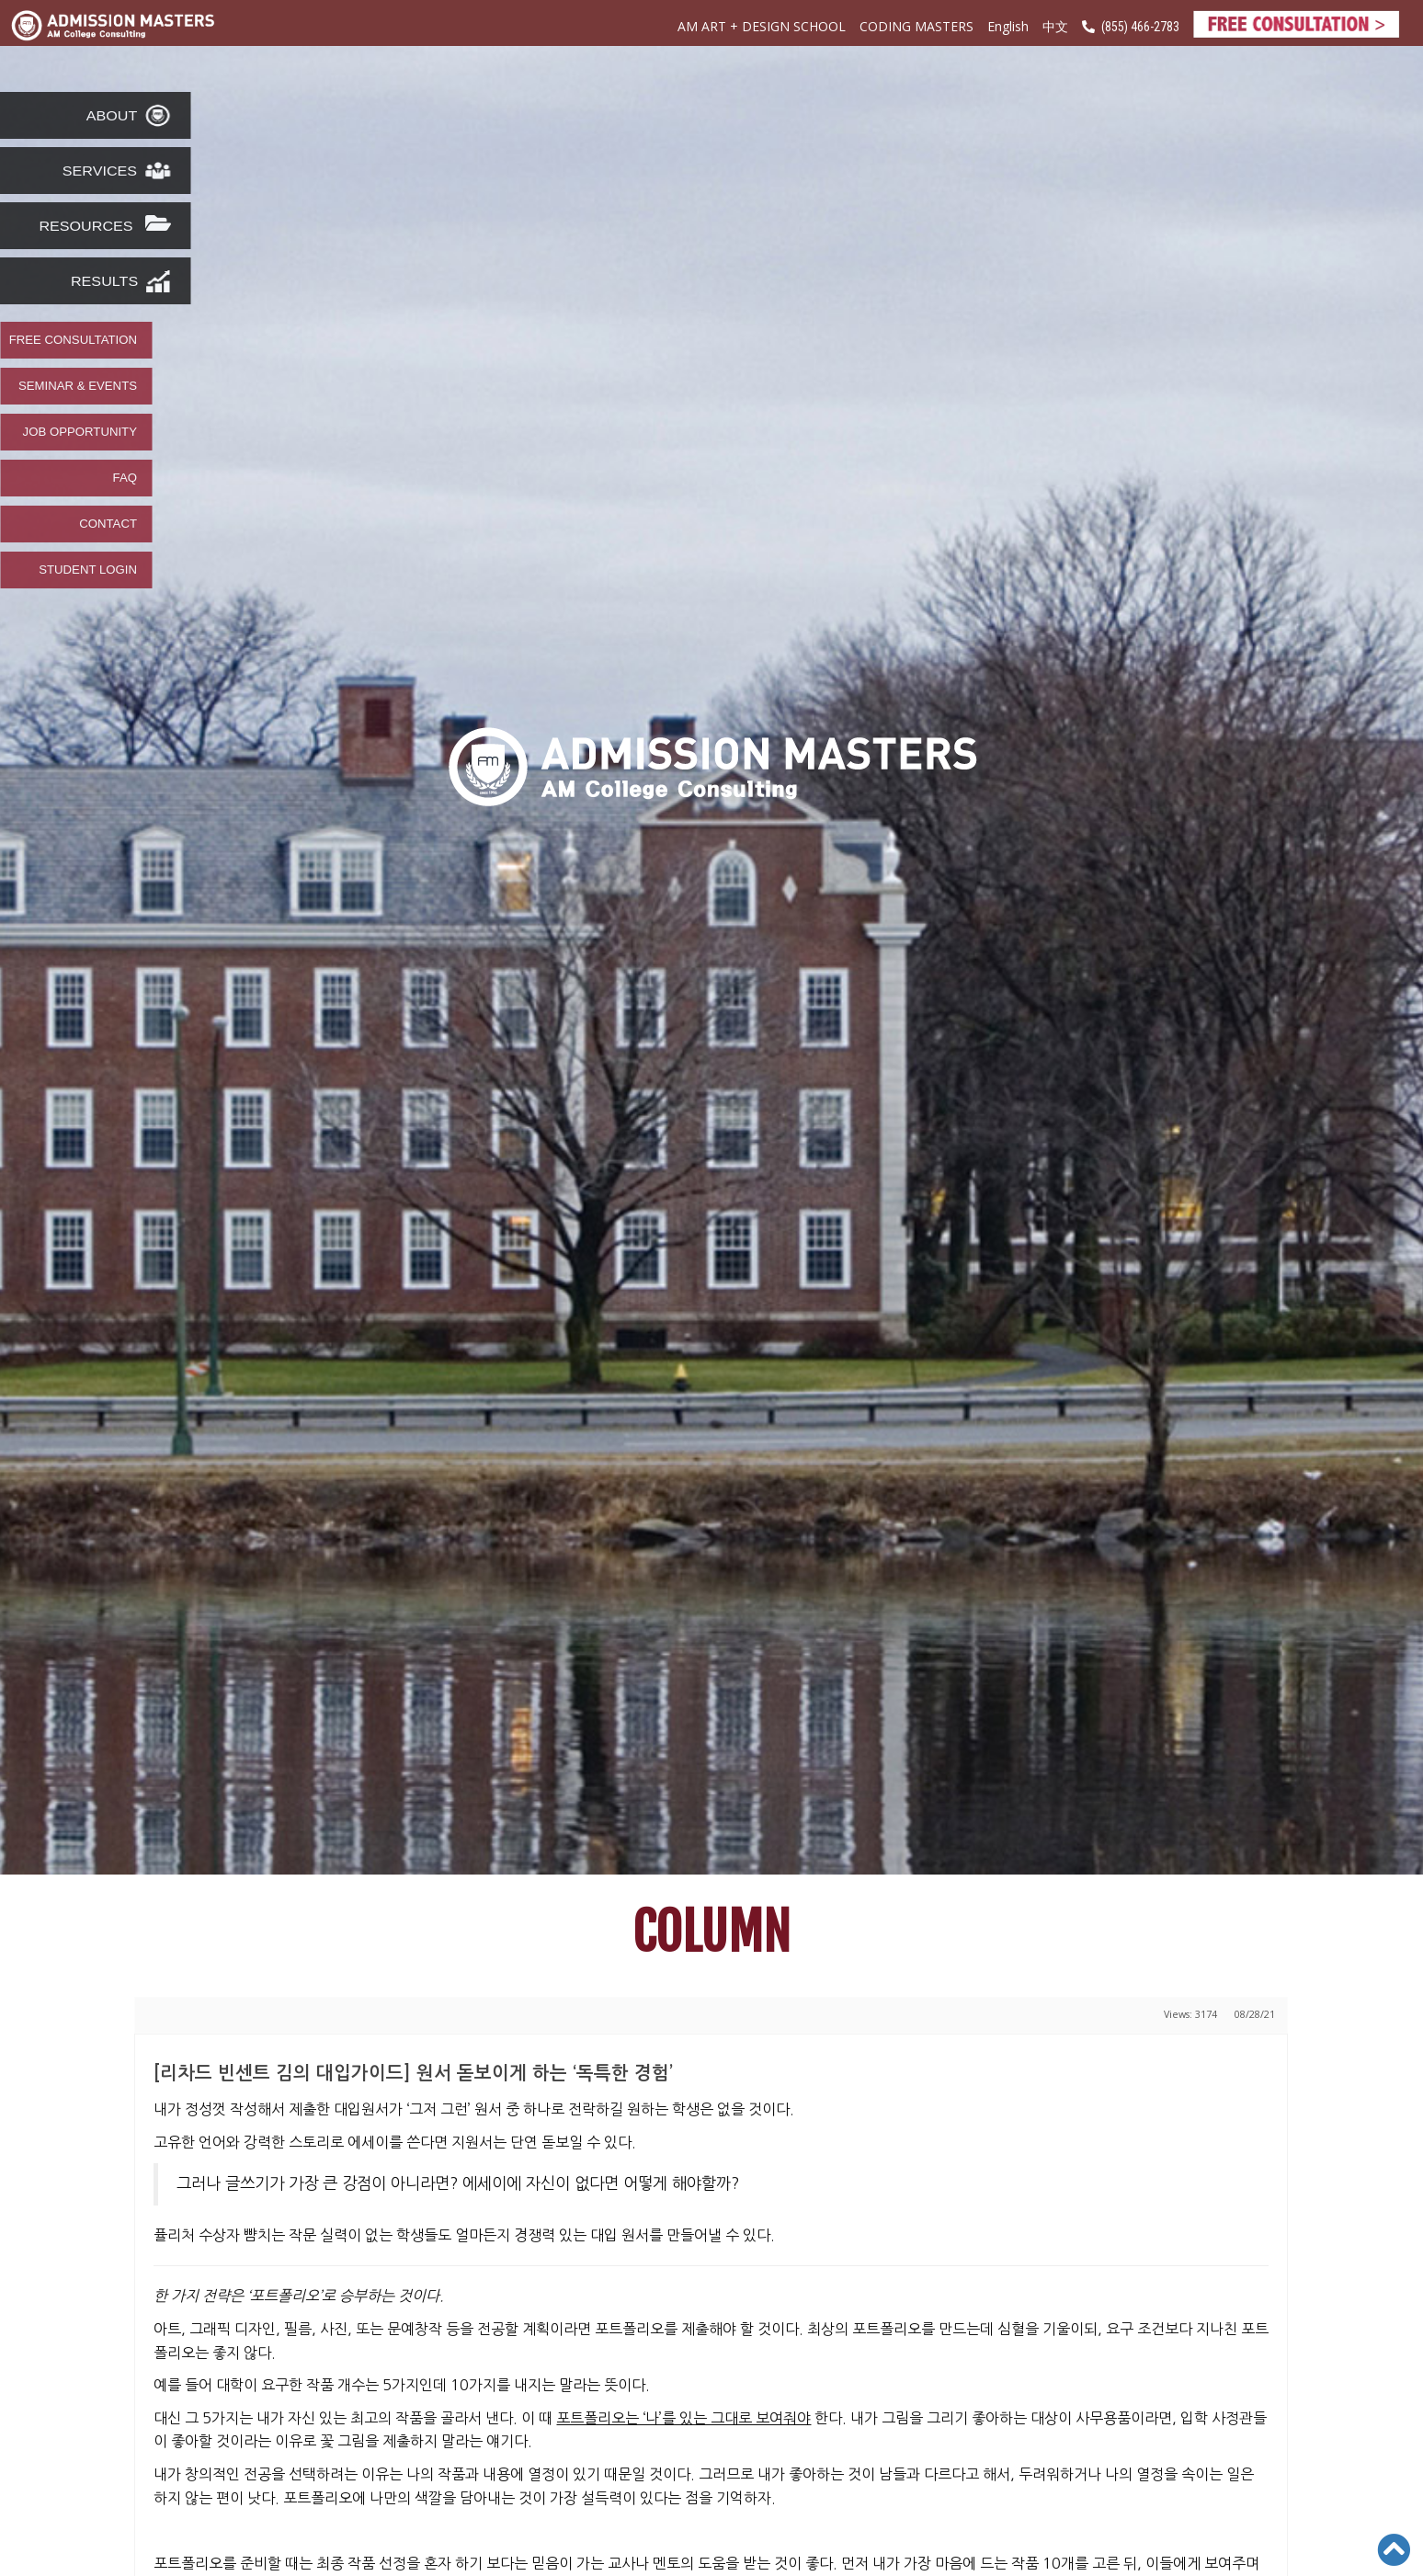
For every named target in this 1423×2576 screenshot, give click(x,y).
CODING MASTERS (916, 26)
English (1008, 26)
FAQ (125, 478)
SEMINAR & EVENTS (77, 386)
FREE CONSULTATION (73, 340)
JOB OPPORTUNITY (80, 432)
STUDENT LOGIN (88, 570)
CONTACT (108, 524)
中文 (1055, 27)
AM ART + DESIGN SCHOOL (761, 26)
